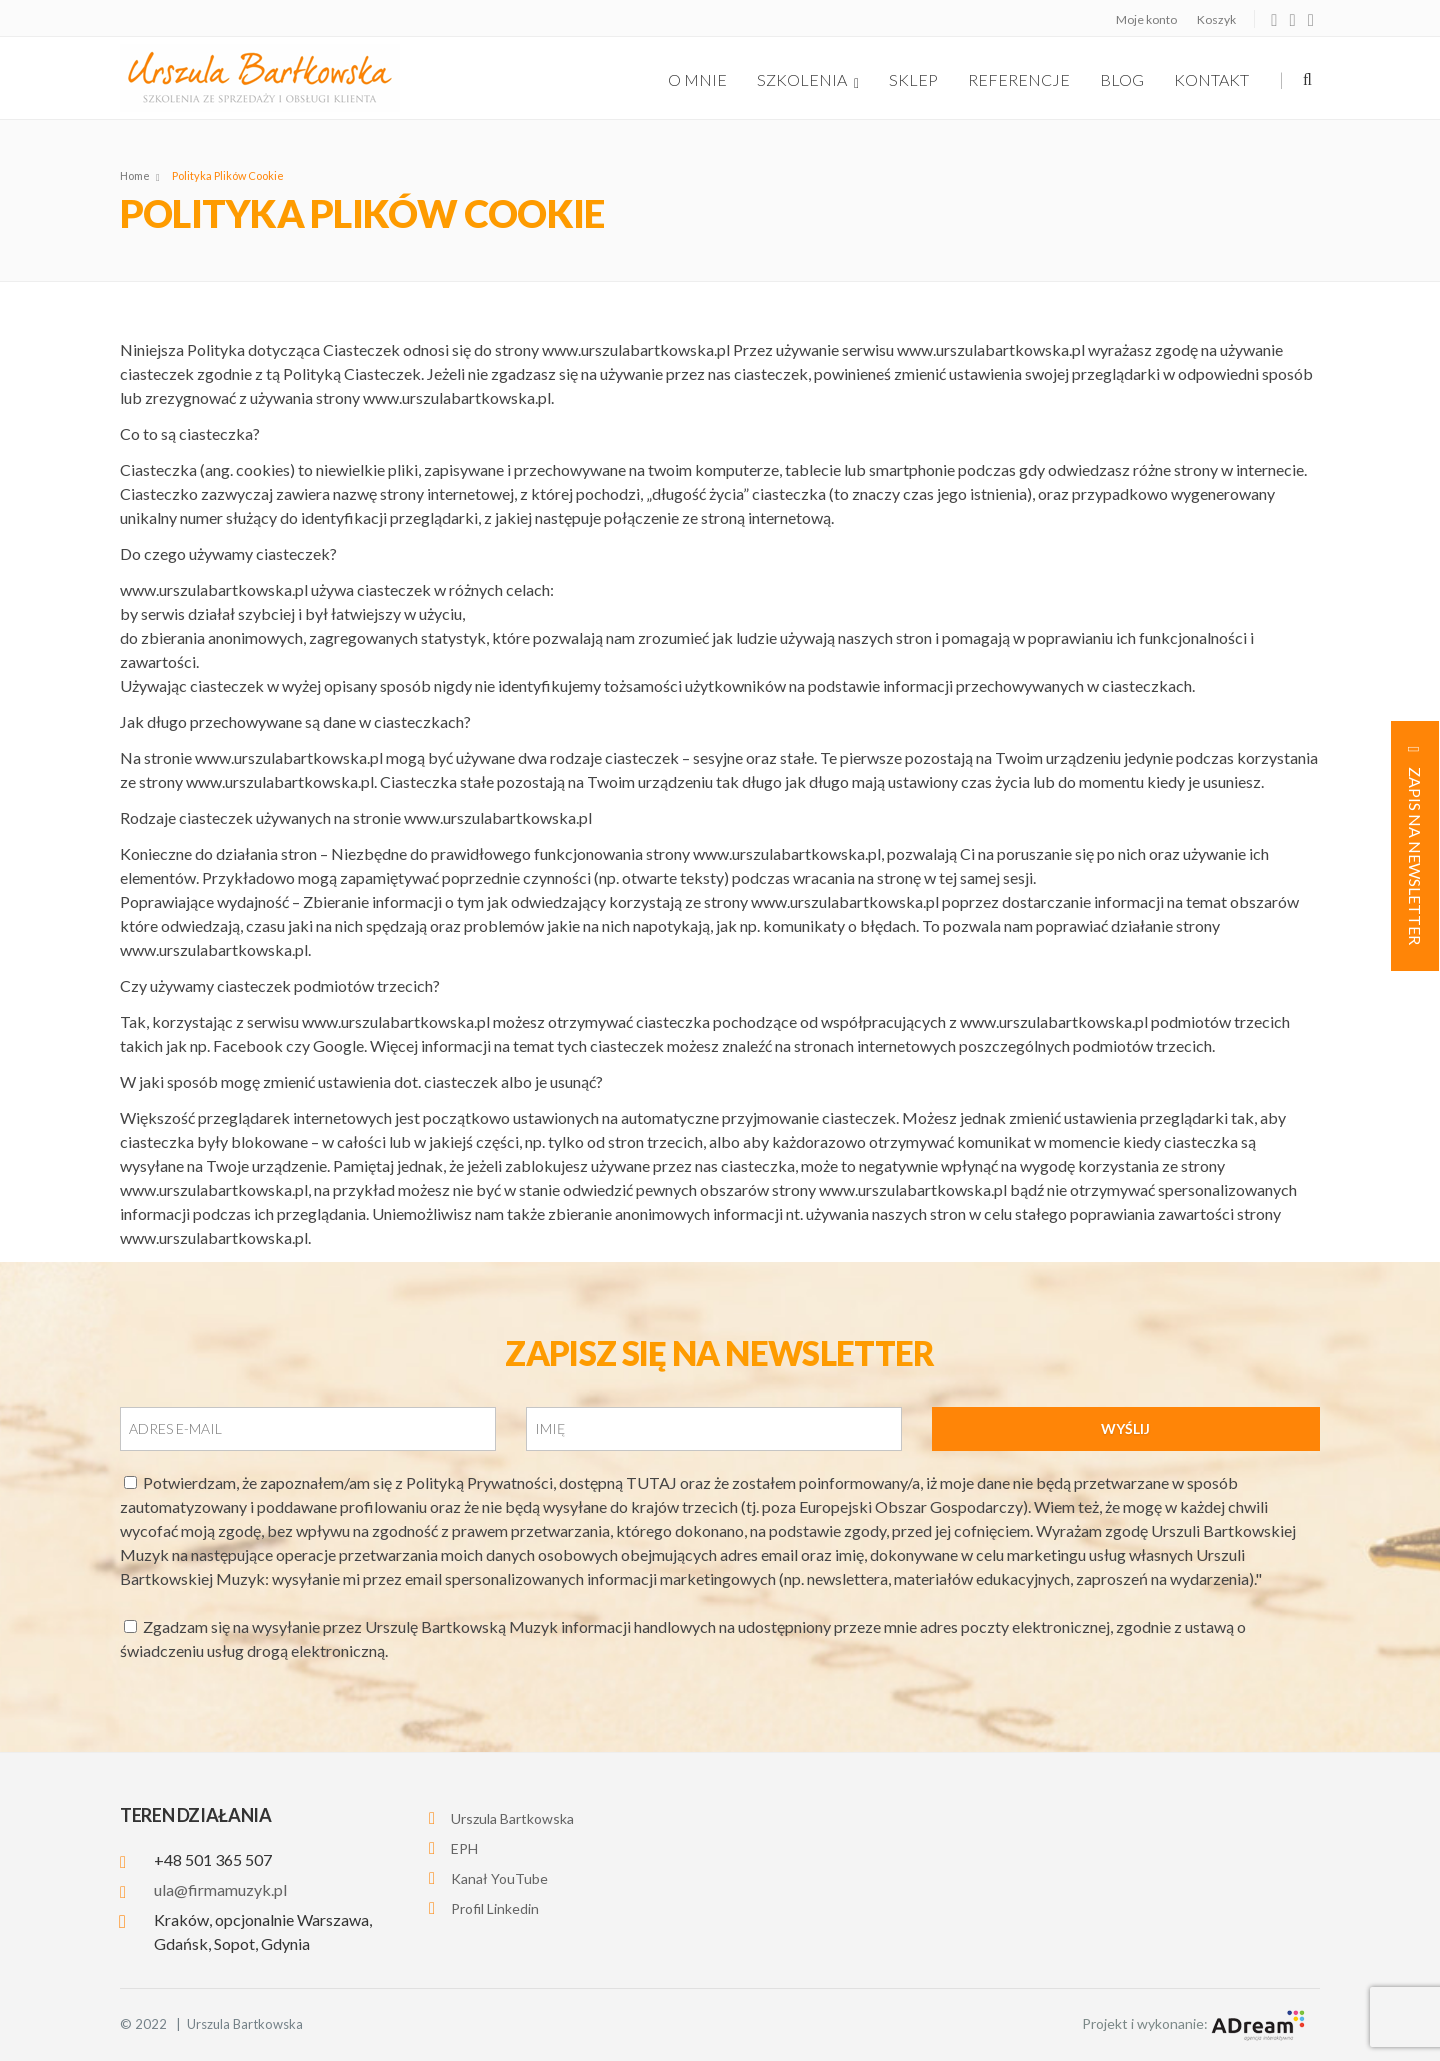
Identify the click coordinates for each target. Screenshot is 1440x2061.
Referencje (1019, 79)
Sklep (913, 79)
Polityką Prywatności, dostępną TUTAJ (543, 1482)
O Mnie (697, 79)
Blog (1122, 79)
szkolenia (808, 80)
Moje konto (1146, 19)
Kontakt (1211, 79)
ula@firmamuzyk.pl (220, 1889)
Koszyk (1216, 19)
